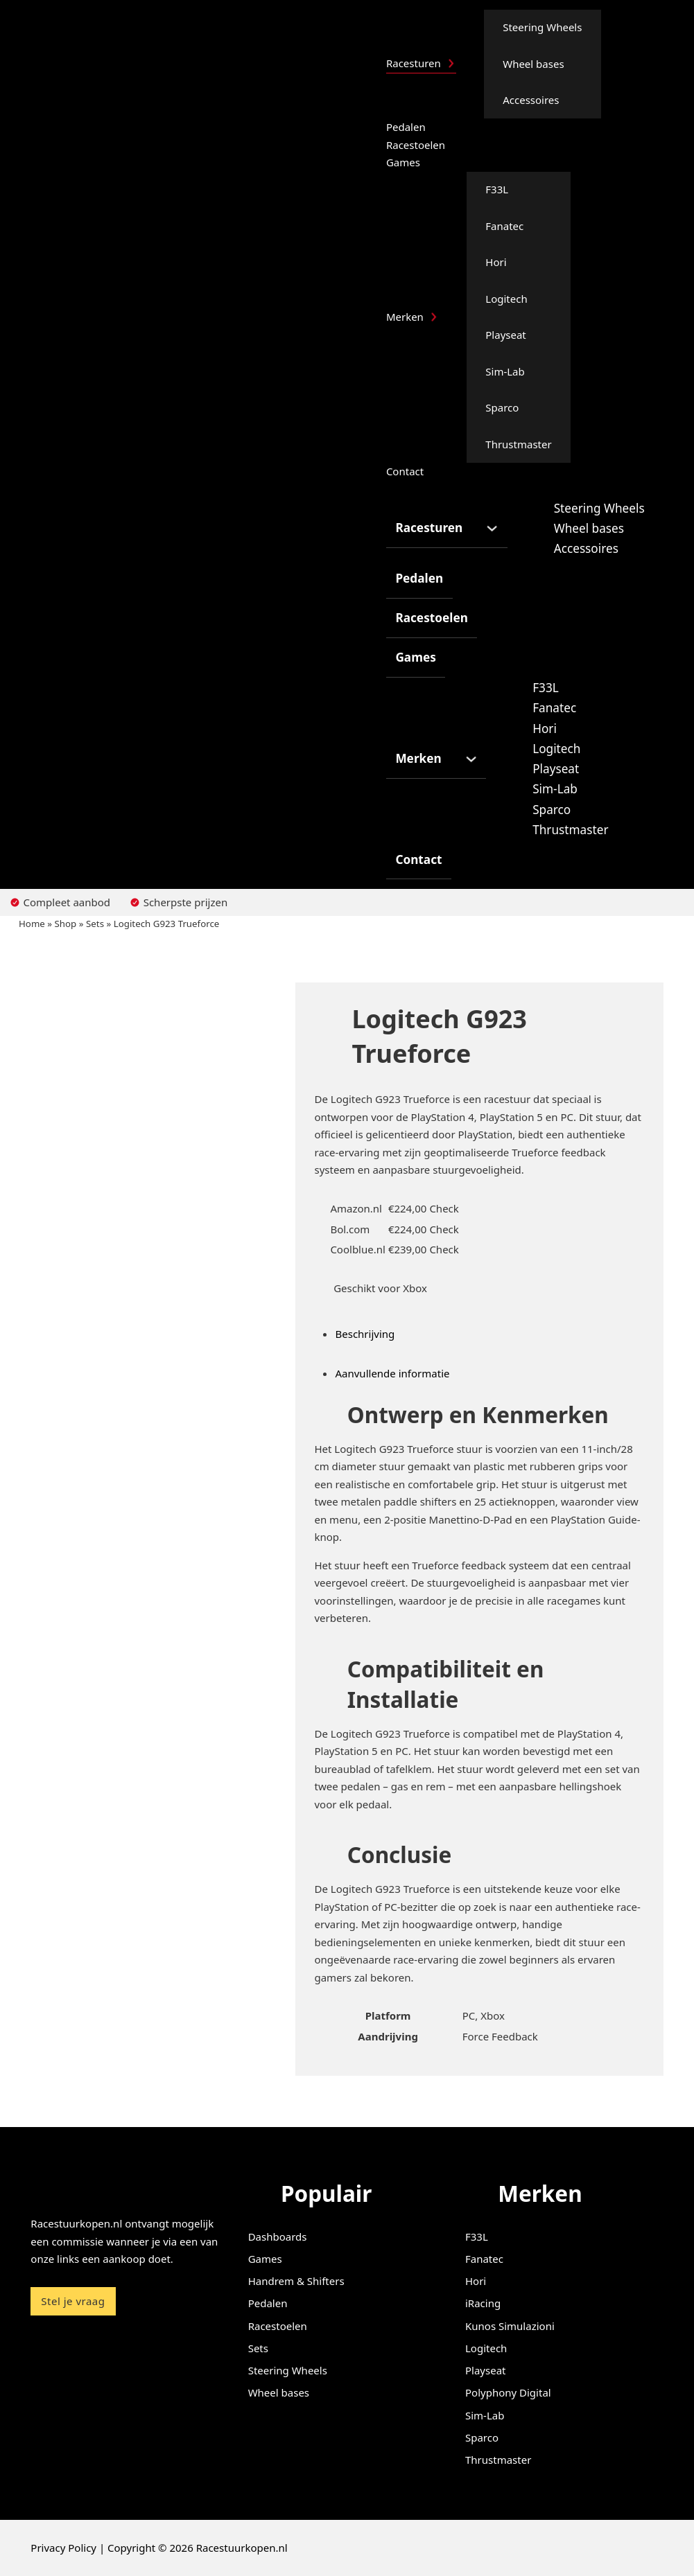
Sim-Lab (504, 371)
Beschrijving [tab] (364, 1334)
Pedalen (406, 127)
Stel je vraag (73, 2301)
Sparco (502, 407)
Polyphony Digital (508, 2392)
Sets (95, 923)
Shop (66, 923)
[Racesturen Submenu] (451, 63)
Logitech (506, 299)
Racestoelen (415, 145)
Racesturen (413, 63)
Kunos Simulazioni (510, 2326)
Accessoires (531, 100)
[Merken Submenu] (433, 317)
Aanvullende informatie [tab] (392, 1373)
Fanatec (504, 226)
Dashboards (277, 2236)
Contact (405, 471)
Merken (405, 317)
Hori (495, 262)
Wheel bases (533, 64)
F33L (496, 189)
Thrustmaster (518, 444)
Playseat (505, 335)
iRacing (483, 2303)
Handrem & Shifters (296, 2281)
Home (32, 923)
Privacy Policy (63, 2548)
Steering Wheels (542, 27)
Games (403, 162)
